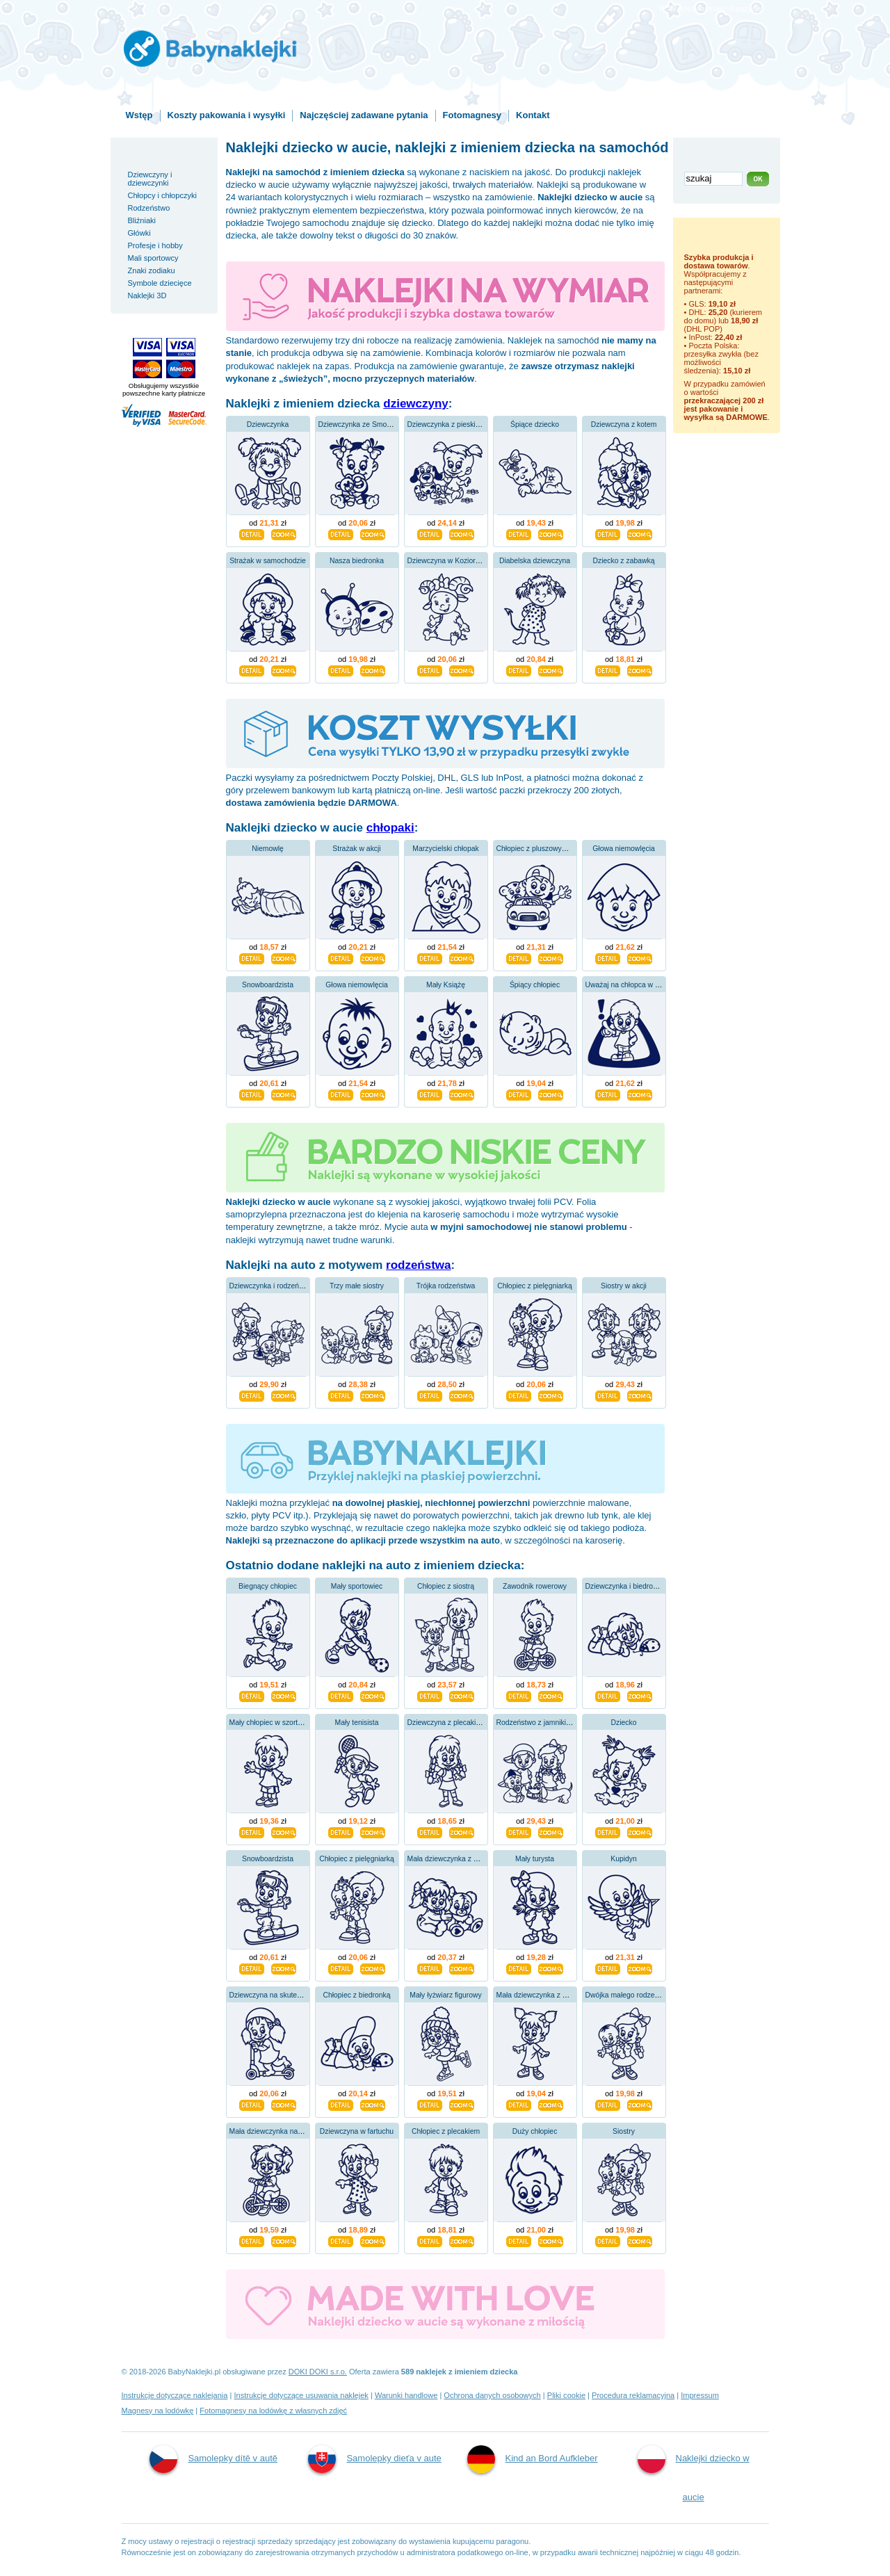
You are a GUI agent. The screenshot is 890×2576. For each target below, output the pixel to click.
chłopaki (390, 827)
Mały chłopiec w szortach (269, 1722)
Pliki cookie (566, 2395)
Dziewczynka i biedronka (625, 1586)
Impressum (700, 2395)
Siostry (624, 2131)
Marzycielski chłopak (445, 848)
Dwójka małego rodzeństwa (629, 1995)
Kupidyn (623, 1859)
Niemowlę (268, 848)
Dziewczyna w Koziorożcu (449, 561)
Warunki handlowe (406, 2395)
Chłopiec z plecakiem (446, 2131)
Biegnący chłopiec (267, 1586)
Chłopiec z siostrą (445, 1586)
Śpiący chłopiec (535, 985)
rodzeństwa (418, 1265)
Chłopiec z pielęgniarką (534, 1286)
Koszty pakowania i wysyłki (227, 115)
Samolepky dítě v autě (213, 2459)
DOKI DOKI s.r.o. (318, 2371)
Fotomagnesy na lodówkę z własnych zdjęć (273, 2410)
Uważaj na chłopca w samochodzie (641, 985)
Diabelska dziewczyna (534, 561)
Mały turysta (534, 1859)
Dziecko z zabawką (624, 561)
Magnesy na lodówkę (158, 2410)
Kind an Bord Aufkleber (532, 2459)
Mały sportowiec (357, 1586)
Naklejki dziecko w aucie (694, 2473)
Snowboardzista (267, 985)
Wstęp (139, 115)
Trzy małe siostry (357, 1286)
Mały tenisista (357, 1722)
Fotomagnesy (472, 115)
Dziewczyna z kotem (624, 424)
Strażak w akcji (356, 848)
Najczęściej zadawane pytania (364, 115)
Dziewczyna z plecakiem (446, 1722)
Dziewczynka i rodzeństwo (271, 1286)
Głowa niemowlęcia (623, 848)
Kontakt (532, 115)
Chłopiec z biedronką (356, 1995)
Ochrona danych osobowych (492, 2395)
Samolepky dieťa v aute (374, 2459)
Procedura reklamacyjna (633, 2395)
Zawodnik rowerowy (535, 1586)
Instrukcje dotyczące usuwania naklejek (301, 2395)
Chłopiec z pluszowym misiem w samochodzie (570, 848)
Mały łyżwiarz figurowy (445, 1995)
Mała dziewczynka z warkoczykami (552, 1995)
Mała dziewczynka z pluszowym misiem (470, 1859)
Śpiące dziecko (534, 424)
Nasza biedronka (357, 561)
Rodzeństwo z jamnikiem (536, 1722)
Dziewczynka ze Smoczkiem (364, 424)
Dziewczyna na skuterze (268, 1995)
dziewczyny (415, 403)
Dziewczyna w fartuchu (357, 2131)
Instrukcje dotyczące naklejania (175, 2395)
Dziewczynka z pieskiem (446, 424)
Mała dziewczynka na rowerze (277, 2131)
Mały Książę (445, 985)
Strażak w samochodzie (267, 561)
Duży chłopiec (535, 2131)
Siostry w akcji (624, 1286)
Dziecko (624, 1722)
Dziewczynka (268, 424)
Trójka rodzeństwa (446, 1286)
